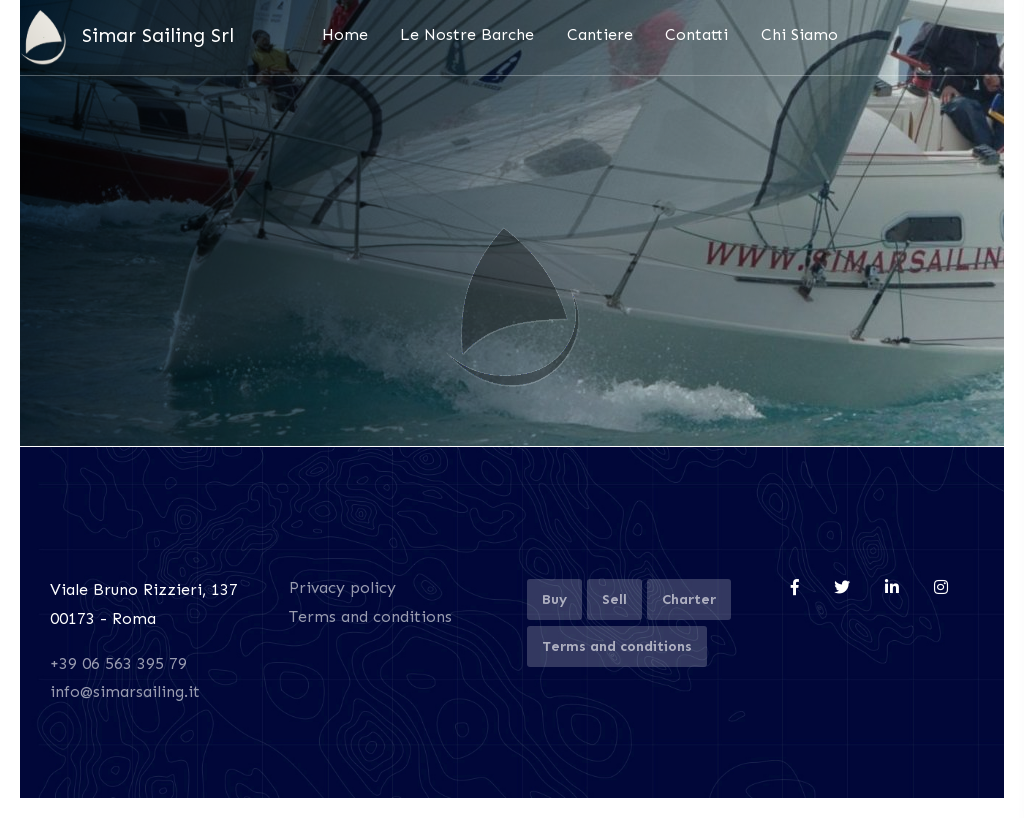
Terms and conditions (370, 616)
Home (345, 34)
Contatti (696, 34)
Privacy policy (342, 587)
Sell (614, 599)
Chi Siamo (799, 34)
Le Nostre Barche (467, 34)
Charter (689, 599)
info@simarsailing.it (125, 691)
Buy (554, 599)
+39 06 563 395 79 (118, 663)
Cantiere (600, 34)
